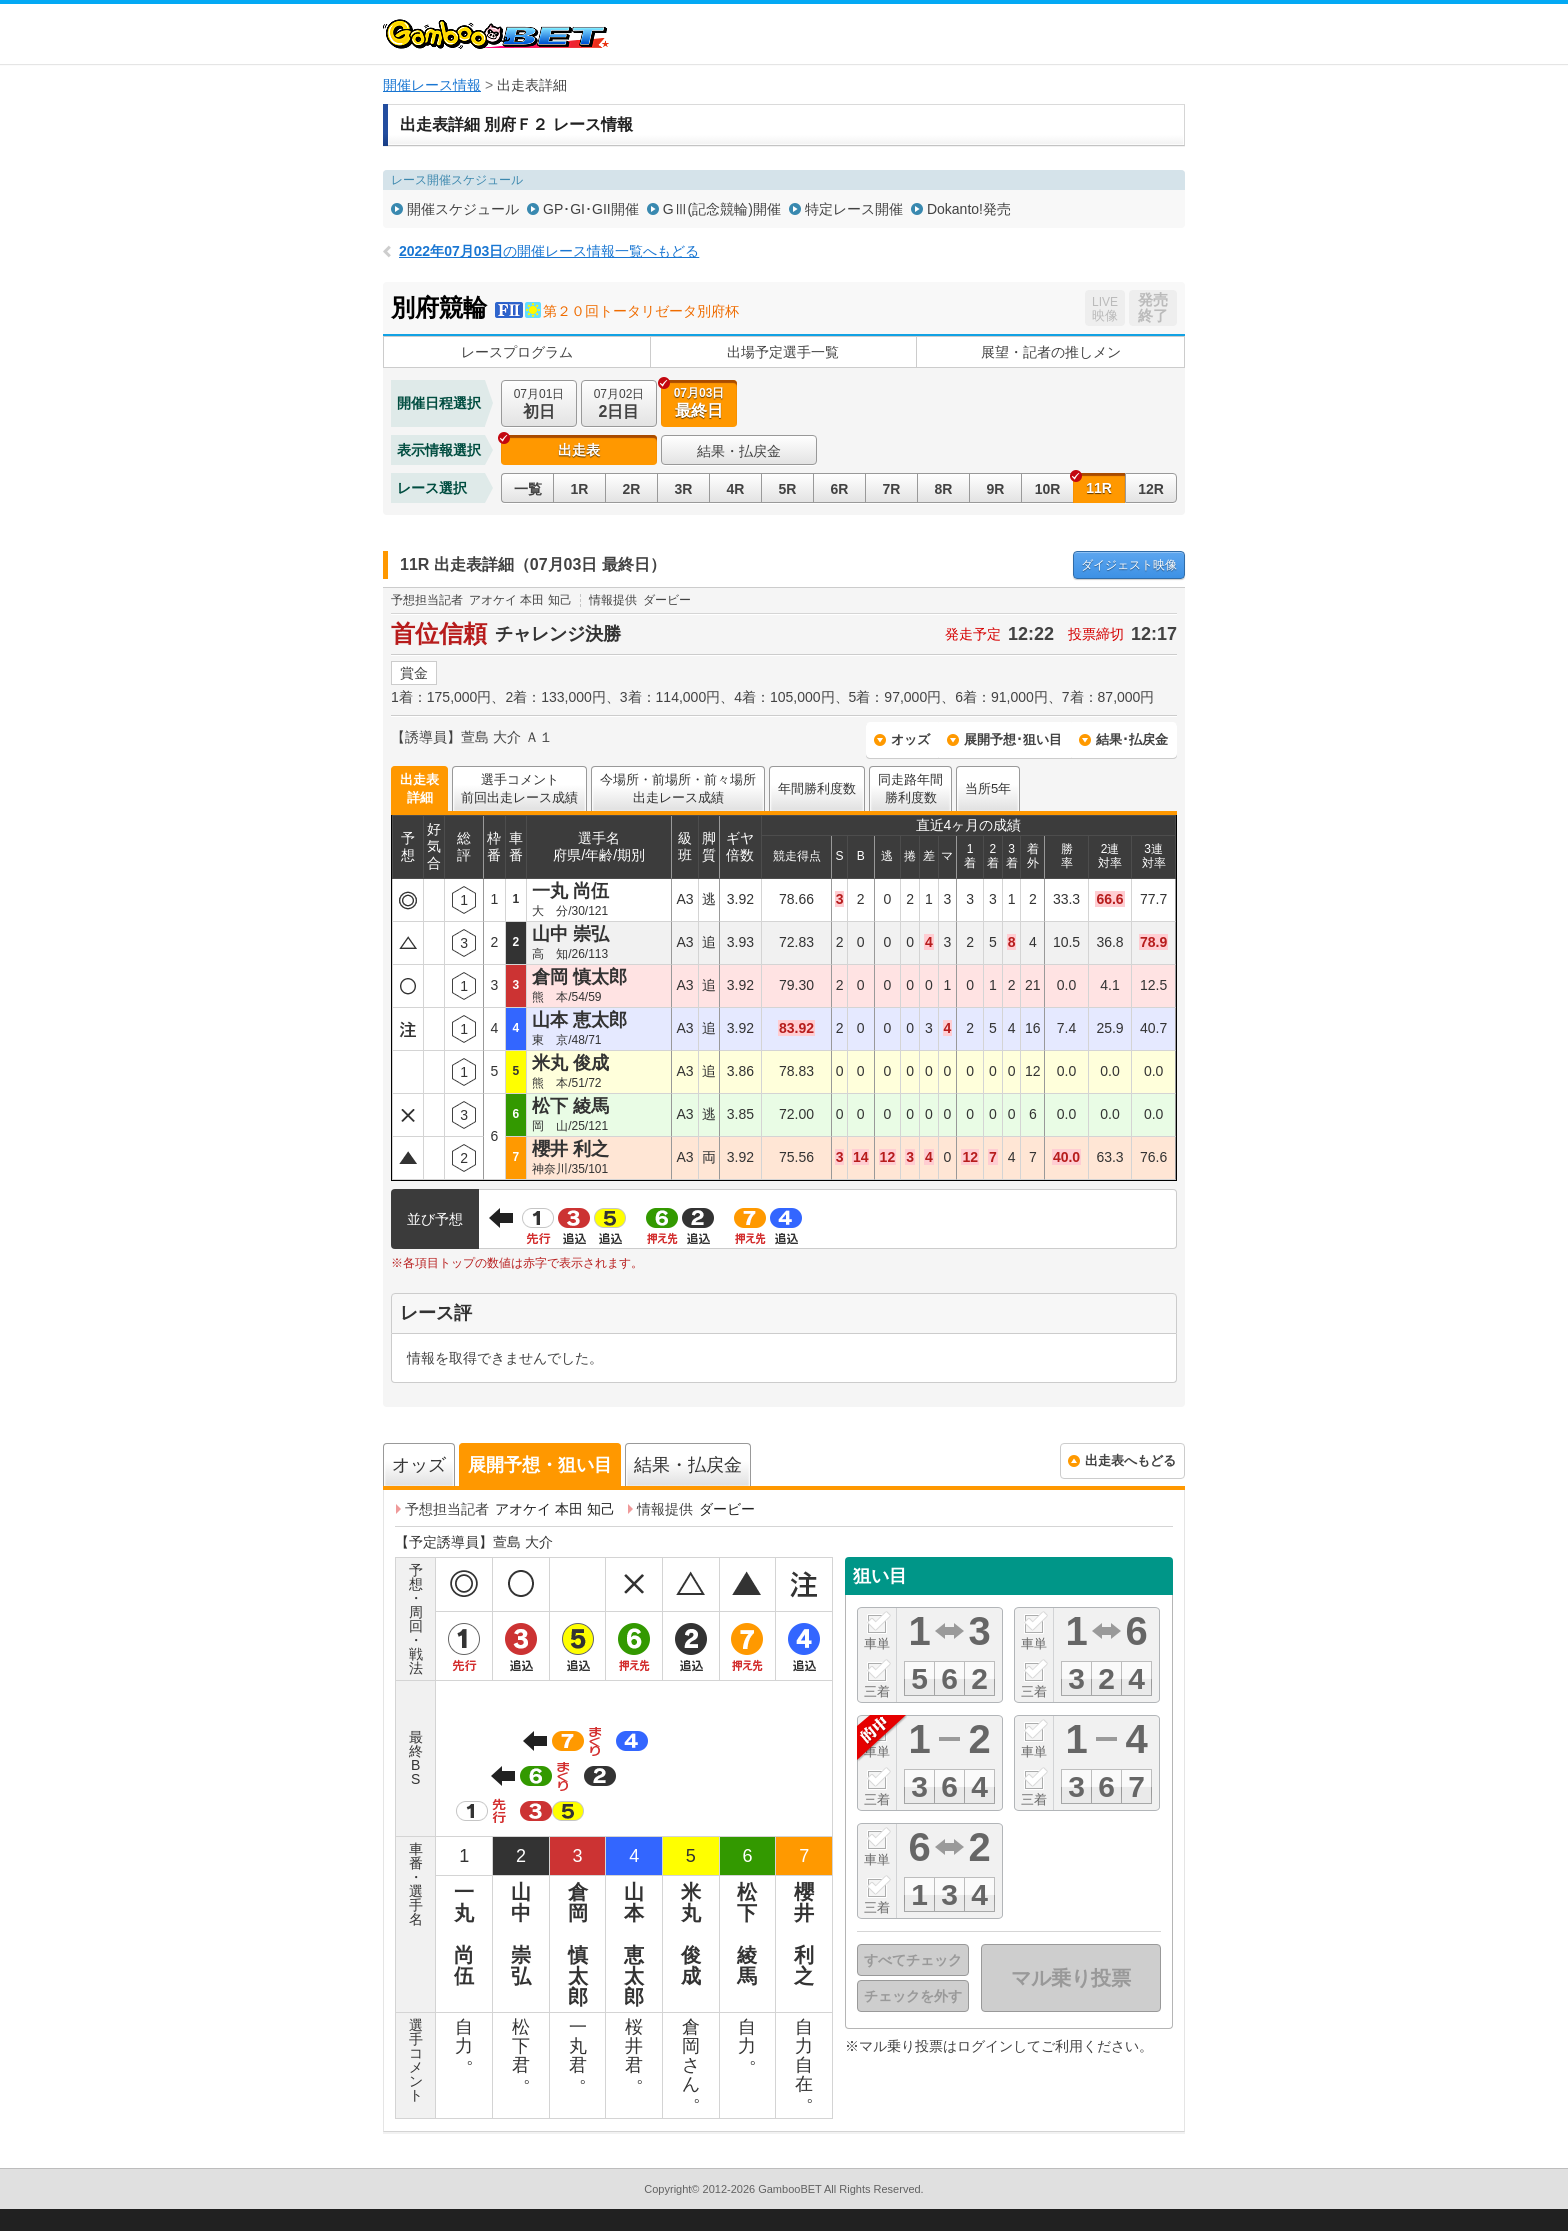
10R (1048, 489)
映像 (1129, 565)
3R (684, 489)
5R (788, 489)
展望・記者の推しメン (1051, 352)
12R (1151, 489)
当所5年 (988, 788)
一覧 (528, 489)
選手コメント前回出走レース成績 (519, 788)
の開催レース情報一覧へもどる (549, 251)
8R (944, 489)
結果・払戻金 (739, 451)
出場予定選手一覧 (783, 352)
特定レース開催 (854, 209)
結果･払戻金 (1132, 739)
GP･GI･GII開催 (591, 209)
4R (736, 489)
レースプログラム (517, 352)
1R (580, 489)
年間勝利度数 (817, 788)
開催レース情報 (432, 85)
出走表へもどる (1130, 1460)
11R (1099, 488)
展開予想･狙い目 (1013, 739)
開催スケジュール (463, 209)
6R (840, 489)
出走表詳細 (419, 788)
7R (892, 489)
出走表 (579, 450)
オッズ (910, 739)
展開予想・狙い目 (540, 1465)
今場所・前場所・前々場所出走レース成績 (678, 788)
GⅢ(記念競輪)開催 (722, 209)
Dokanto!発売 (969, 209)
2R (632, 489)
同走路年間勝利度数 (910, 788)
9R (996, 489)
